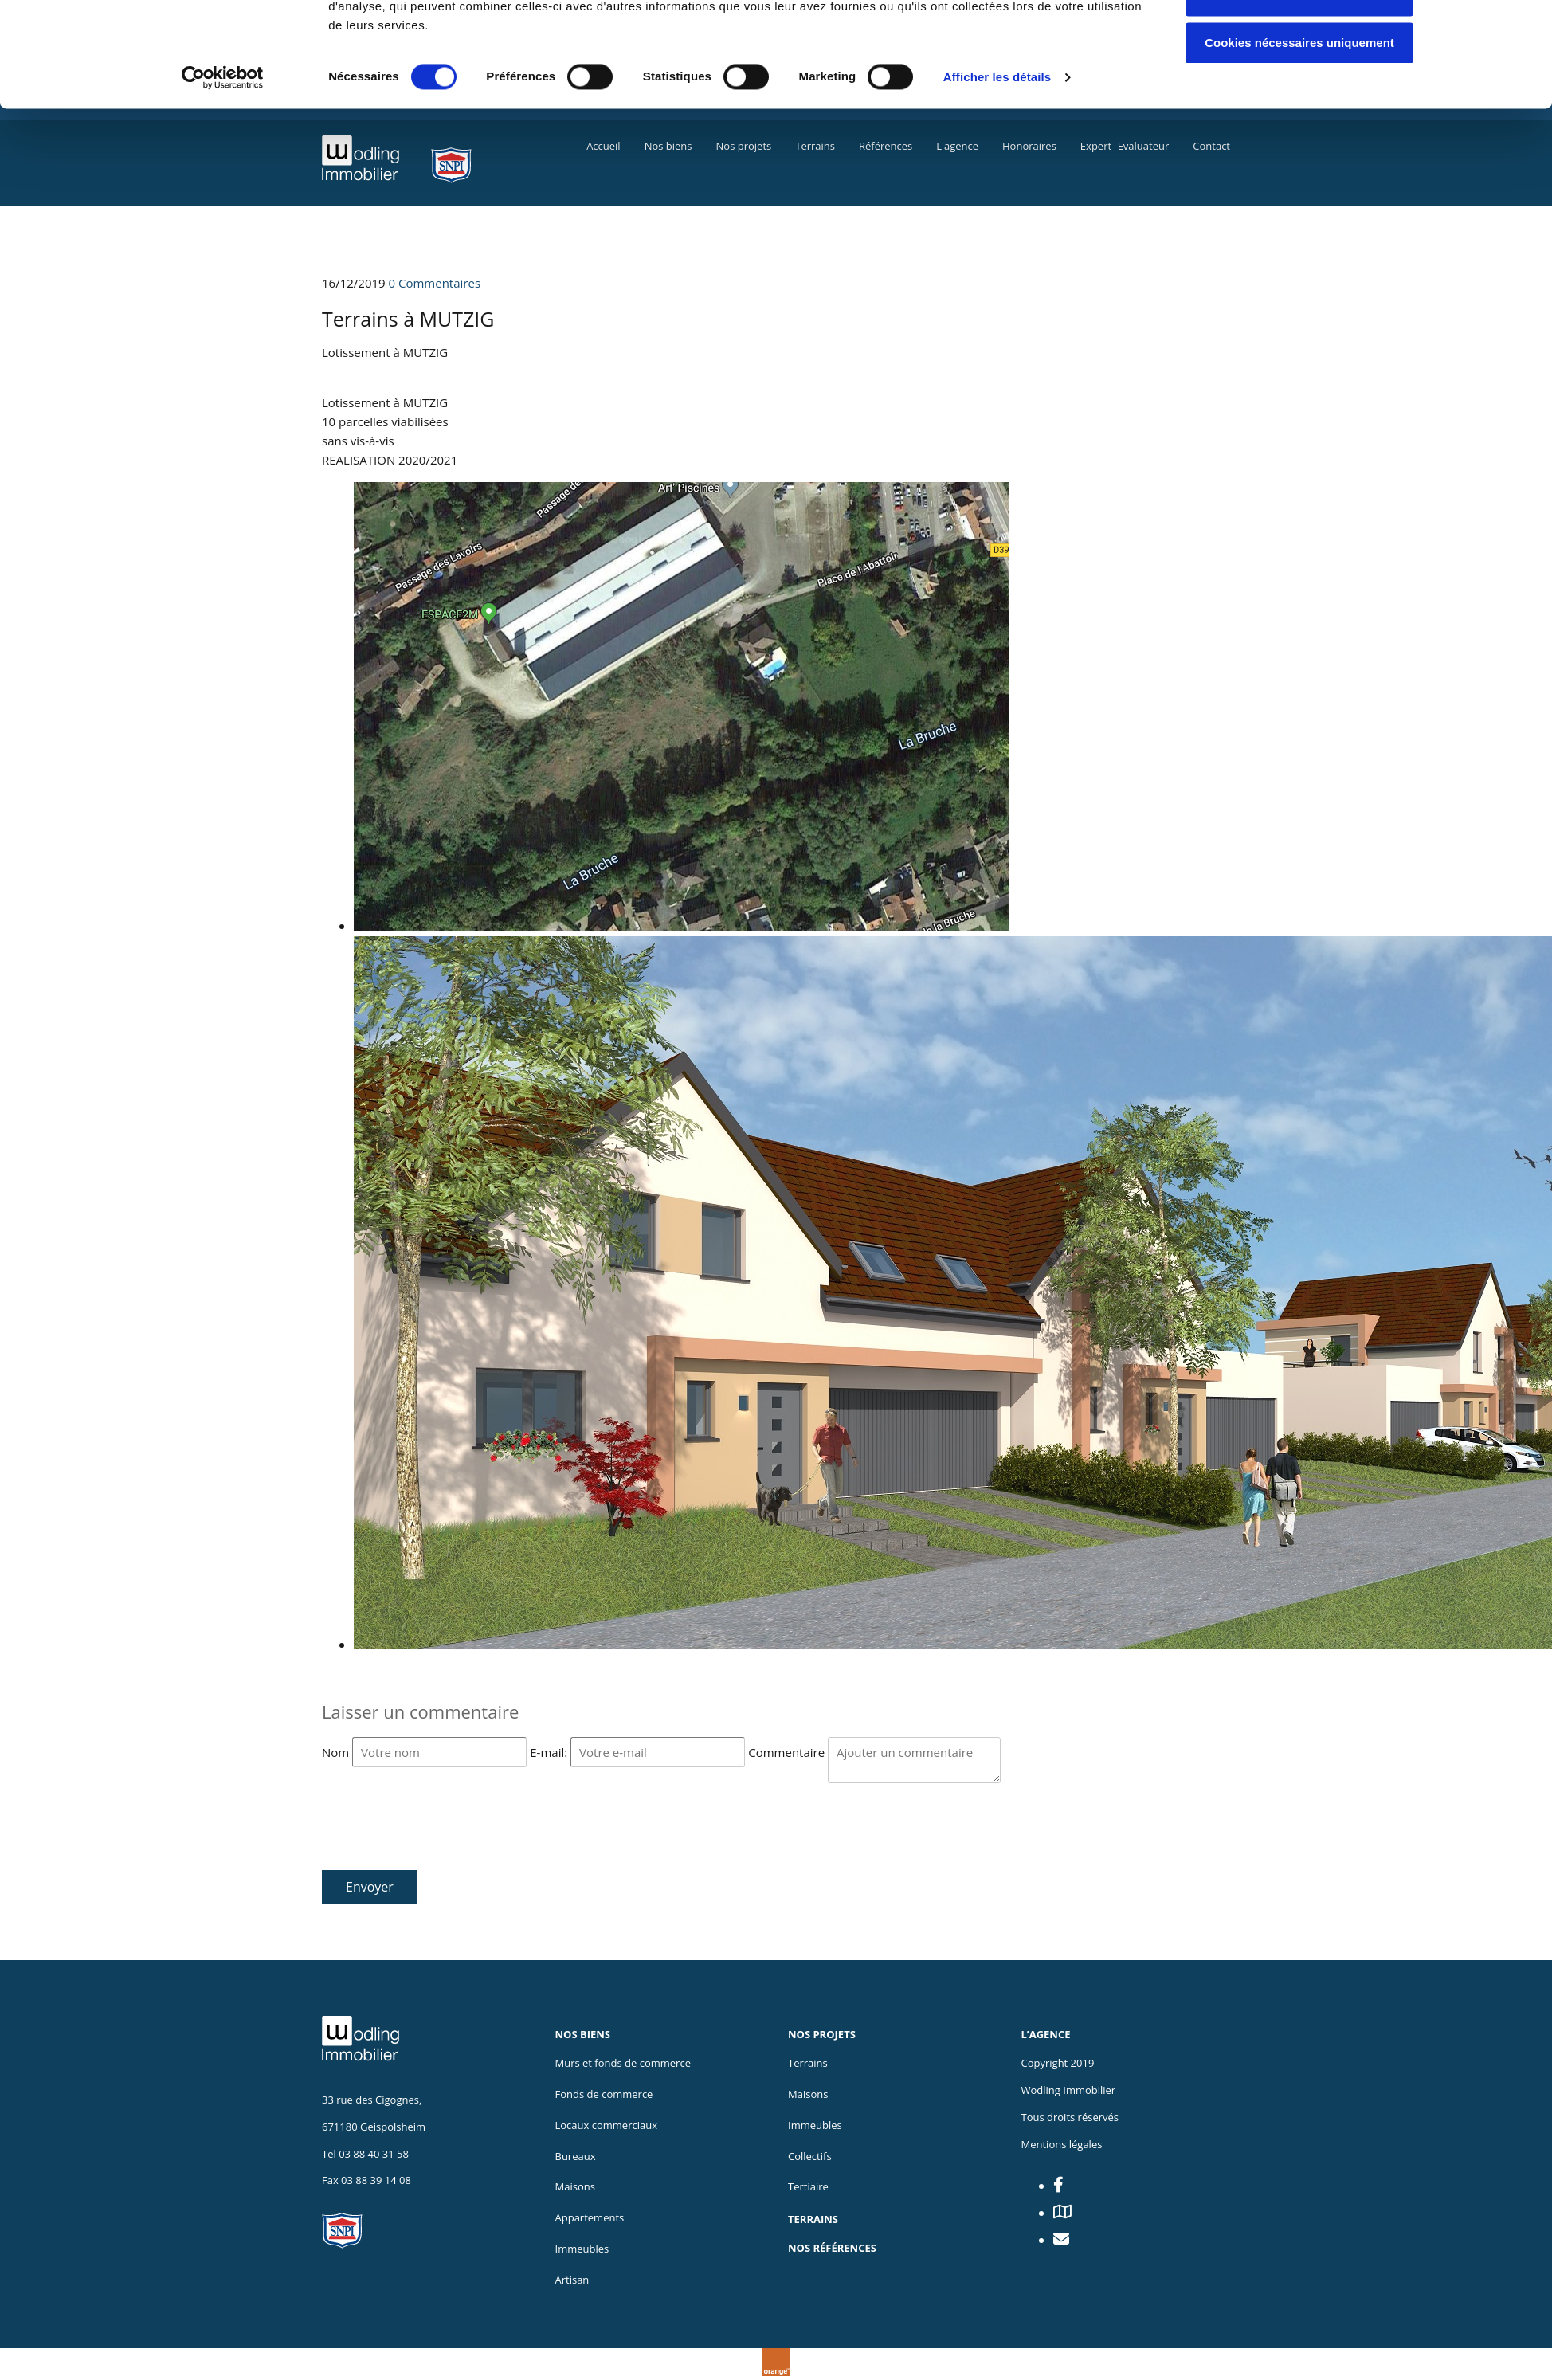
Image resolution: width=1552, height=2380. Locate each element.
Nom (337, 1752)
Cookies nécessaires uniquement (1299, 132)
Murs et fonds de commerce (623, 2063)
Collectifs (810, 2156)
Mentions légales (1062, 2144)
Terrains (808, 2063)
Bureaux (575, 2156)
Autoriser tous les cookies (1299, 39)
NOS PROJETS (822, 2034)
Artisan (572, 2279)
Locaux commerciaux (606, 2125)
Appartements (590, 2217)
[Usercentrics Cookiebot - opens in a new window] (222, 167)
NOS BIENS (583, 2034)
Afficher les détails (997, 167)
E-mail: (550, 1752)
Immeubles (582, 2248)
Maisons (808, 2094)
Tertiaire (808, 2186)
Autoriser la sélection (1300, 86)
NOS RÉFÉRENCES (832, 2248)
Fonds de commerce (604, 2094)
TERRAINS (813, 2219)
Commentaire (788, 1752)
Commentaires (435, 283)
